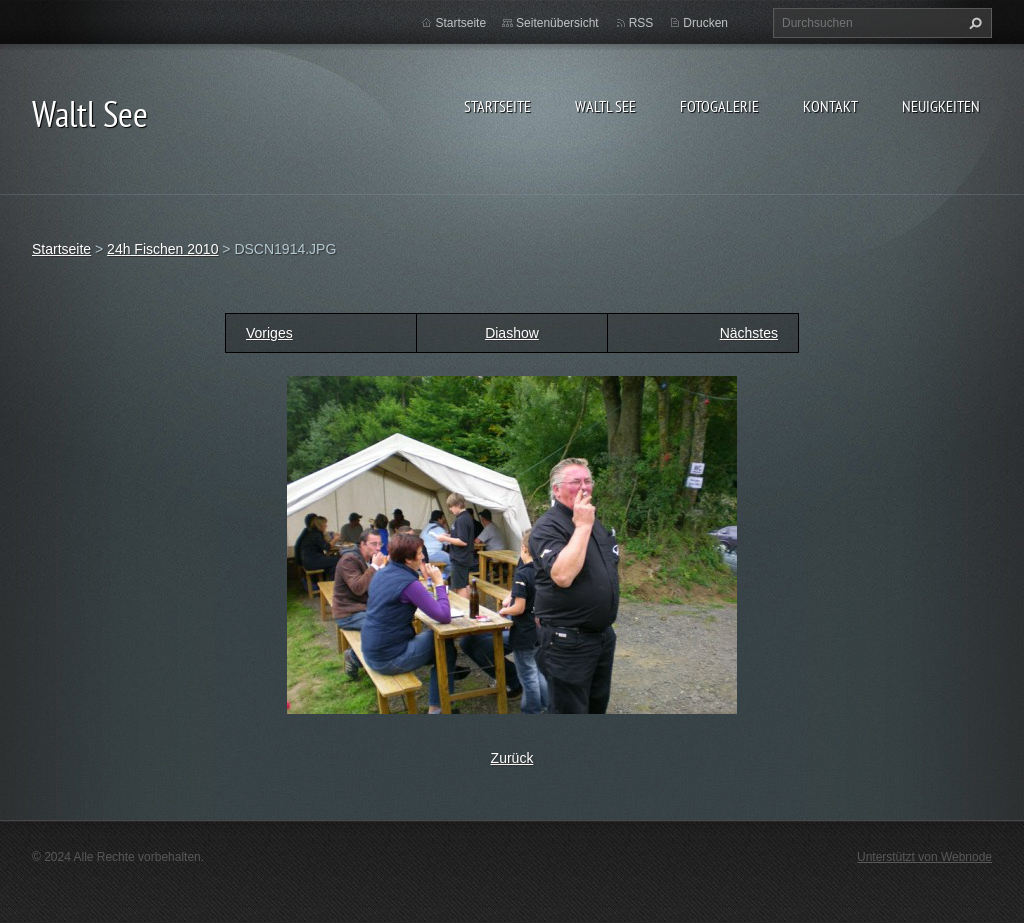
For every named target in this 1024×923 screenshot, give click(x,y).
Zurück (512, 758)
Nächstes (749, 333)
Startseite (497, 106)
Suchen (973, 23)
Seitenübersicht (557, 23)
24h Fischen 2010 (162, 249)
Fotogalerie (719, 106)
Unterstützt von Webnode (924, 857)
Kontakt (830, 106)
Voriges (269, 333)
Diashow (512, 333)
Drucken (705, 23)
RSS (641, 23)
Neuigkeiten (941, 106)
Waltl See (605, 106)
